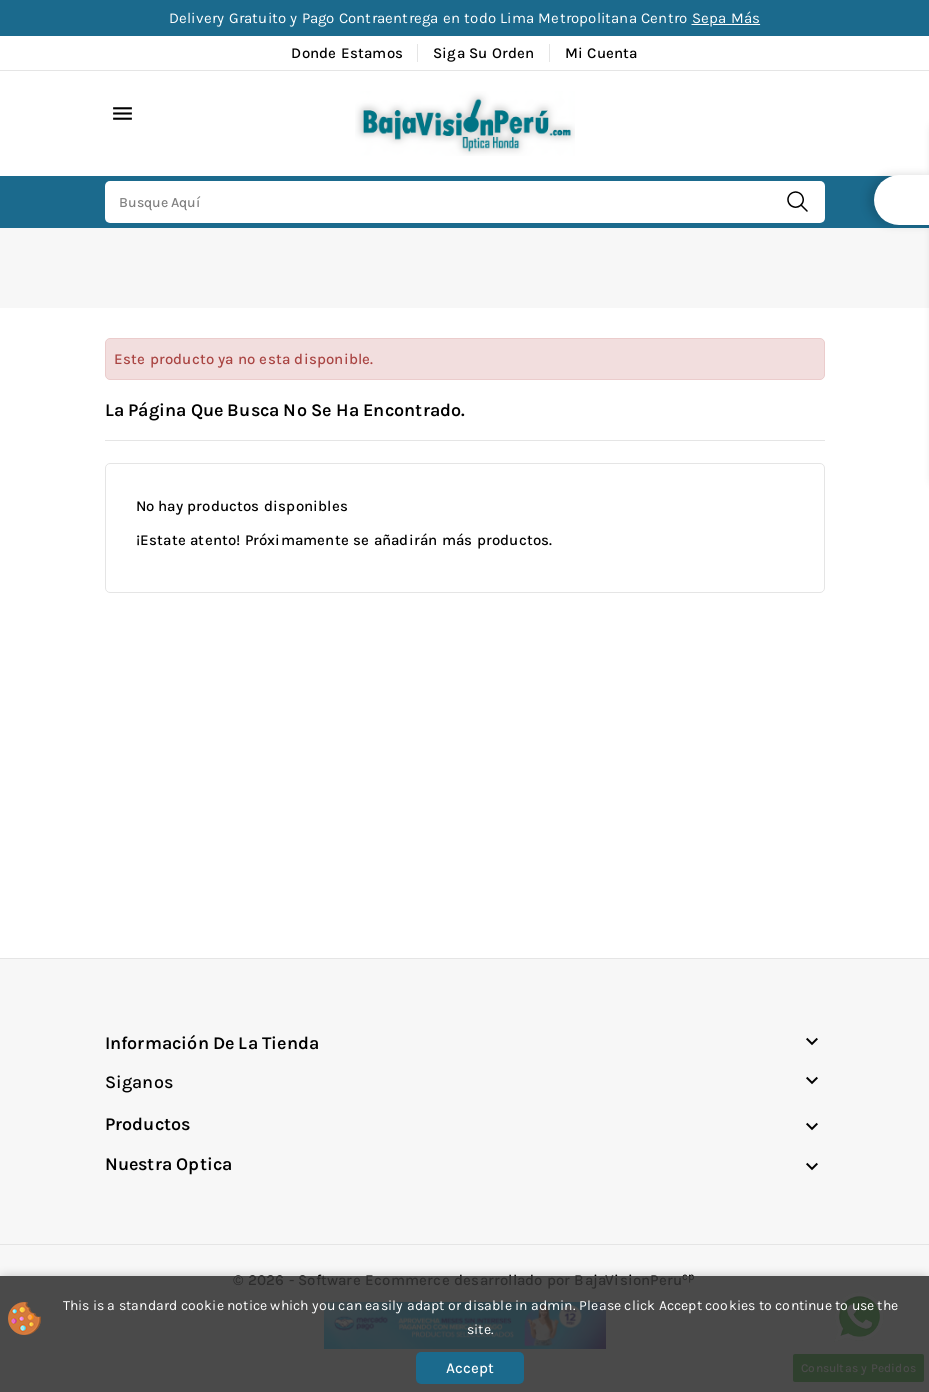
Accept (470, 1368)
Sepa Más (726, 18)
